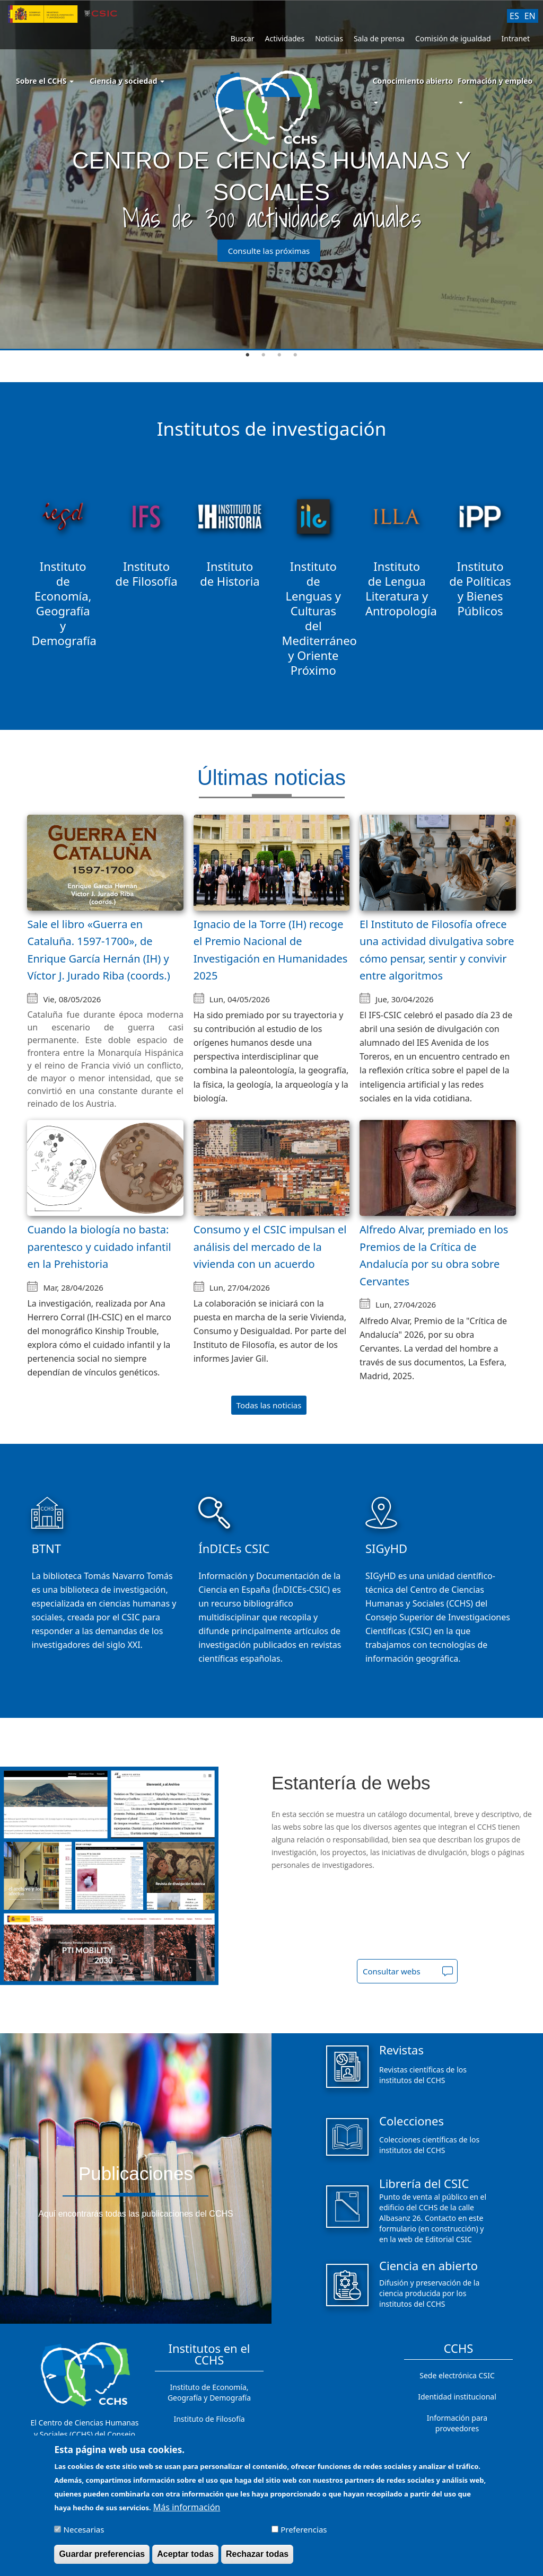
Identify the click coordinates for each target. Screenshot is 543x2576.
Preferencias (304, 2531)
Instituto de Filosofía (208, 2419)
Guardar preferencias (102, 2555)
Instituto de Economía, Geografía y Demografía (209, 2392)
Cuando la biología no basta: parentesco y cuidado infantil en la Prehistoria (99, 1246)
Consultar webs (392, 1971)
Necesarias (84, 2531)
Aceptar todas (185, 2555)
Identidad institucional (457, 2397)
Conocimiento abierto (413, 81)
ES (514, 16)
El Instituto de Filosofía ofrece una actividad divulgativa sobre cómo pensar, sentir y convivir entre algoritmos (437, 950)
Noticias (329, 38)
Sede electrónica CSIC (456, 2375)
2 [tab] (263, 355)
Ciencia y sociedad (127, 81)
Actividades (284, 38)
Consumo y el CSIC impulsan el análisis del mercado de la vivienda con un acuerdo (270, 1246)
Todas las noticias (269, 1405)
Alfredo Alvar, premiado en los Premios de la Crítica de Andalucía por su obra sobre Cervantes (434, 1255)
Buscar (243, 38)
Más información (186, 2509)
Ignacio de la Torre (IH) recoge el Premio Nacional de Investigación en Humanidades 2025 (271, 950)
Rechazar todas (257, 2555)
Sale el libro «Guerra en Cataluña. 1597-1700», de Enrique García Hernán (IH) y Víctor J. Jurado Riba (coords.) (98, 950)
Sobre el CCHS (45, 81)
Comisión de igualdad (453, 38)
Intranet (516, 38)
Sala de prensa (379, 38)
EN (530, 16)
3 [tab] (279, 355)
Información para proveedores (457, 2423)
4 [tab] (295, 355)
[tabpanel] (271, 175)
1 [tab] (247, 355)
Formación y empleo (495, 81)
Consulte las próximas (269, 250)
